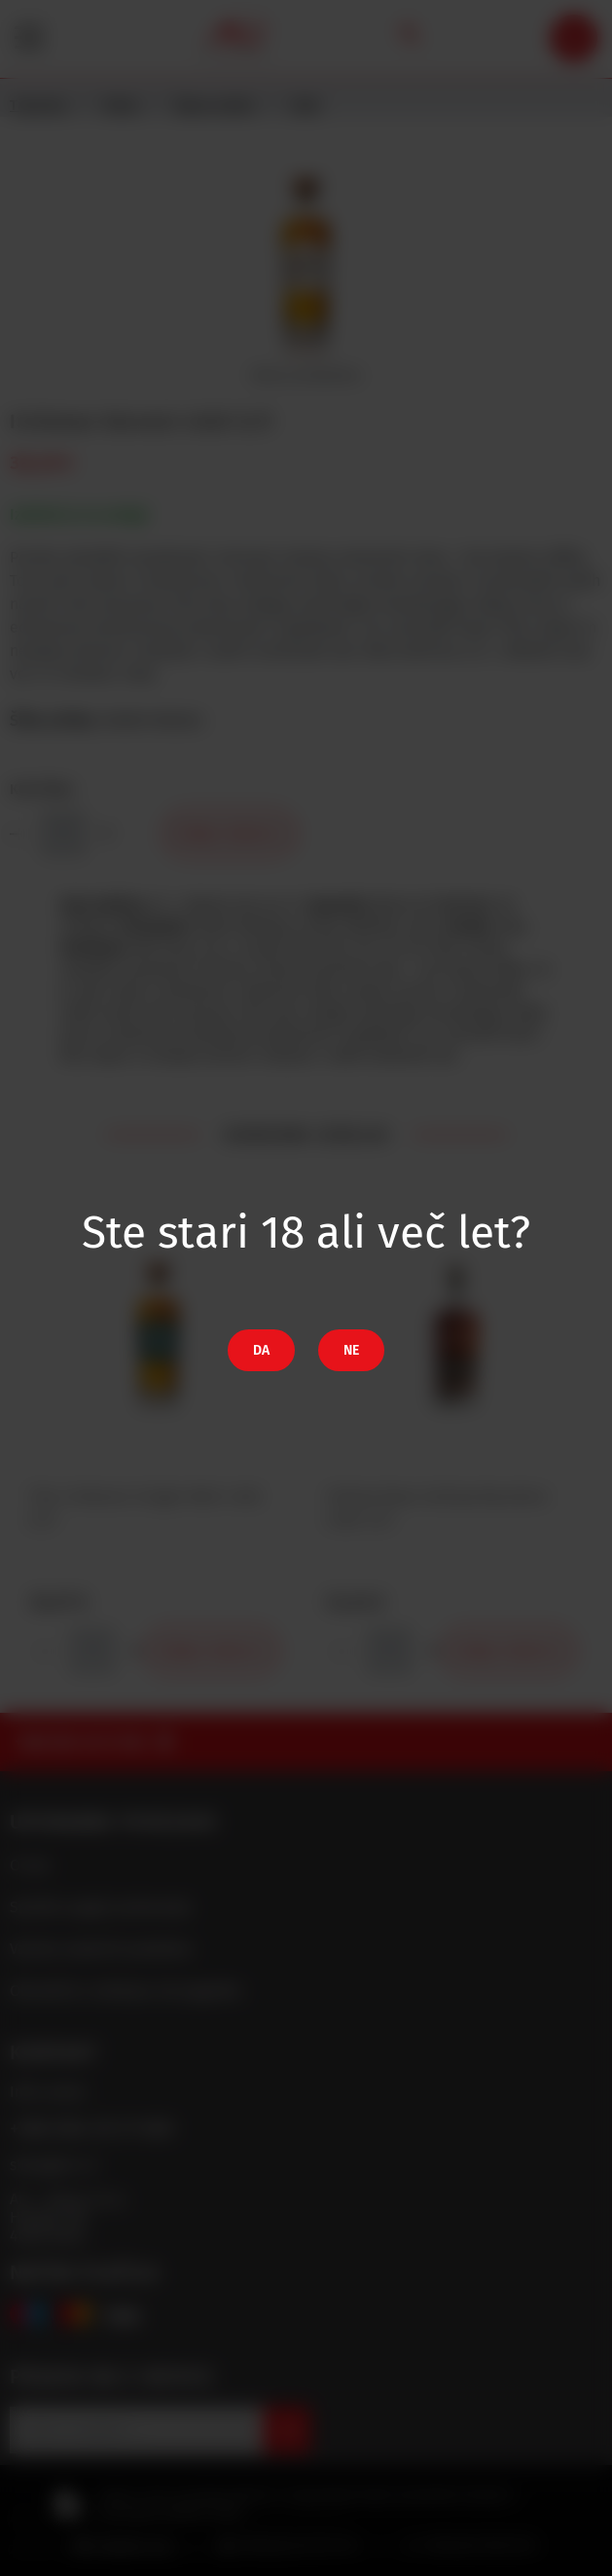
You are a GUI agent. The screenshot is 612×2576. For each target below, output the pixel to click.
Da (261, 1350)
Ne (351, 1350)
